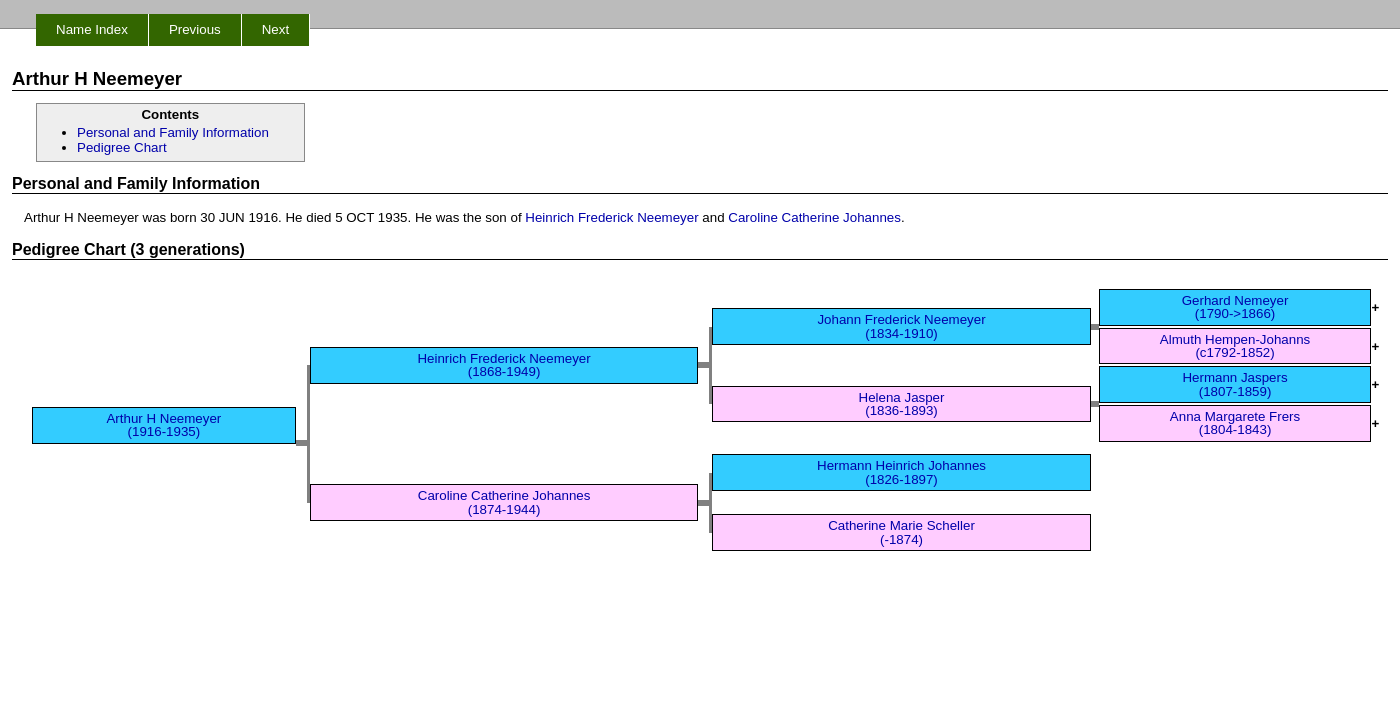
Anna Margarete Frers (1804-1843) (1235, 423)
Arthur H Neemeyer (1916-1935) (163, 425)
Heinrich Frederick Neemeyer (611, 217)
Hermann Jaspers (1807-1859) (1234, 384)
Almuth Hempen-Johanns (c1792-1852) (1235, 346)
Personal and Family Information (173, 132)
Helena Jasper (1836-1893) (902, 404)
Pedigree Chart (122, 147)
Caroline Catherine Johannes (814, 217)
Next (275, 29)
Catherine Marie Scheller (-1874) (901, 532)
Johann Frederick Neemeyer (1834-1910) (901, 326)
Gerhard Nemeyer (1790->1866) (1235, 307)
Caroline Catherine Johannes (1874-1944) (504, 502)
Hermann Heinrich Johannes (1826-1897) (901, 472)
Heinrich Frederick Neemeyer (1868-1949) (503, 365)
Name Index (92, 29)
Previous (195, 29)
